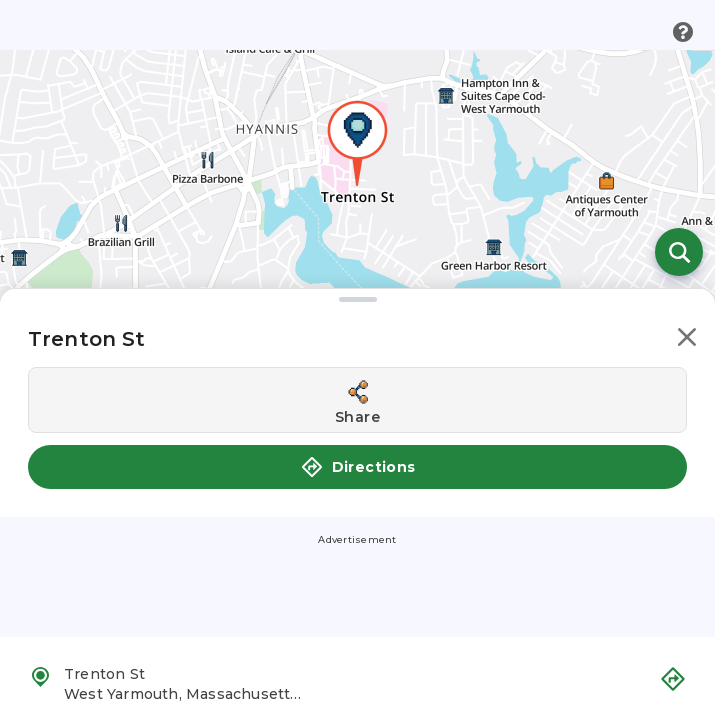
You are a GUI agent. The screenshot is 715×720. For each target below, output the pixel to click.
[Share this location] (357, 400)
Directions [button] (358, 467)
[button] (687, 340)
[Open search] (679, 252)
